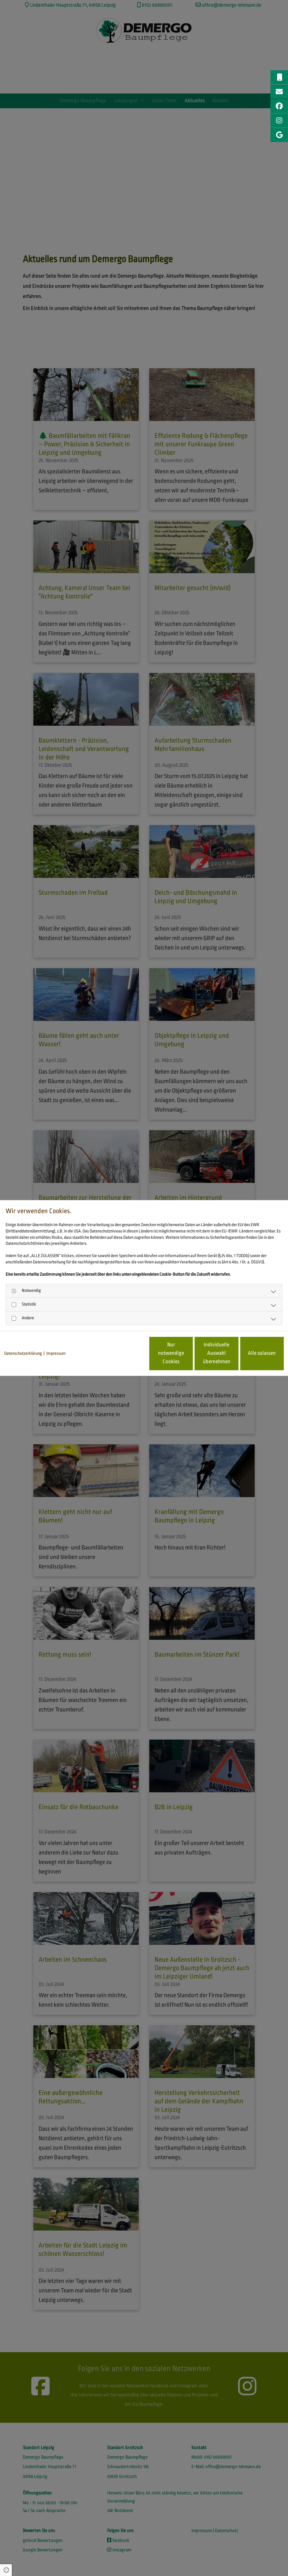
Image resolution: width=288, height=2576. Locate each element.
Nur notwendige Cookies (117, 1353)
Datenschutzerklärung (23, 1353)
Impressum (56, 1353)
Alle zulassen (251, 1353)
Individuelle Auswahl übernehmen (184, 1353)
